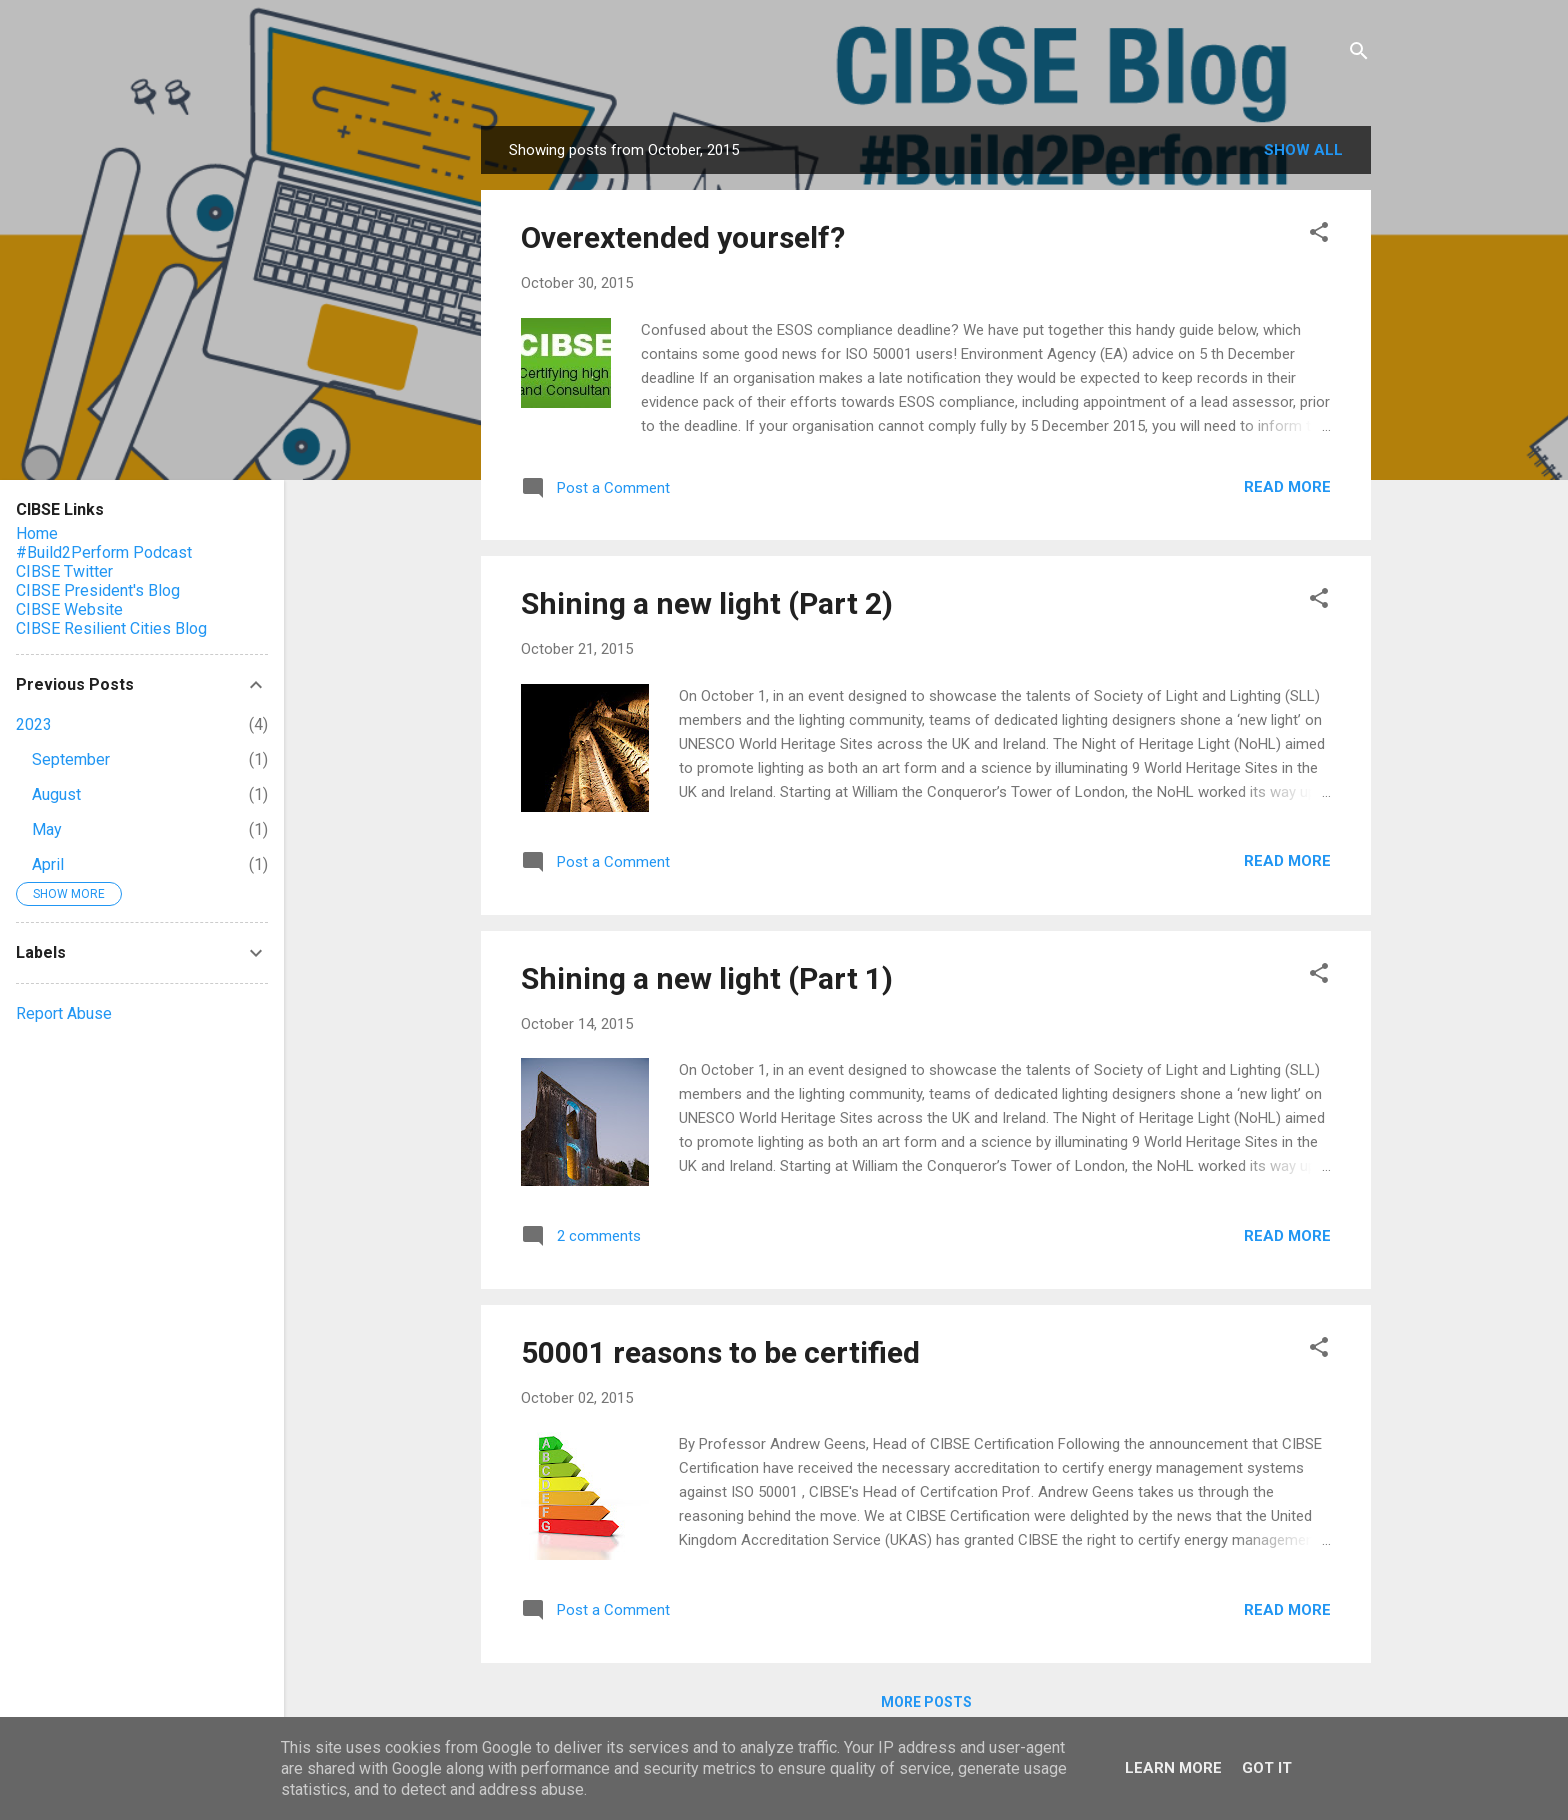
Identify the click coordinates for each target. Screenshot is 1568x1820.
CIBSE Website (69, 609)
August (56, 794)
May (47, 829)
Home (37, 533)
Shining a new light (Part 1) (707, 978)
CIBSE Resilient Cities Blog (111, 628)
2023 (34, 724)
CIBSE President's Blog (98, 590)
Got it (1267, 1768)
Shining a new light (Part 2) (707, 603)
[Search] (1359, 54)
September (71, 759)
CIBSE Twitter (64, 571)
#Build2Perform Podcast (104, 552)
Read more (1287, 487)
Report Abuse (64, 1013)
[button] (1319, 235)
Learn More (1173, 1768)
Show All (1303, 150)
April (48, 864)
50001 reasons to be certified (720, 1352)
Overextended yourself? (683, 237)
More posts (926, 1702)
